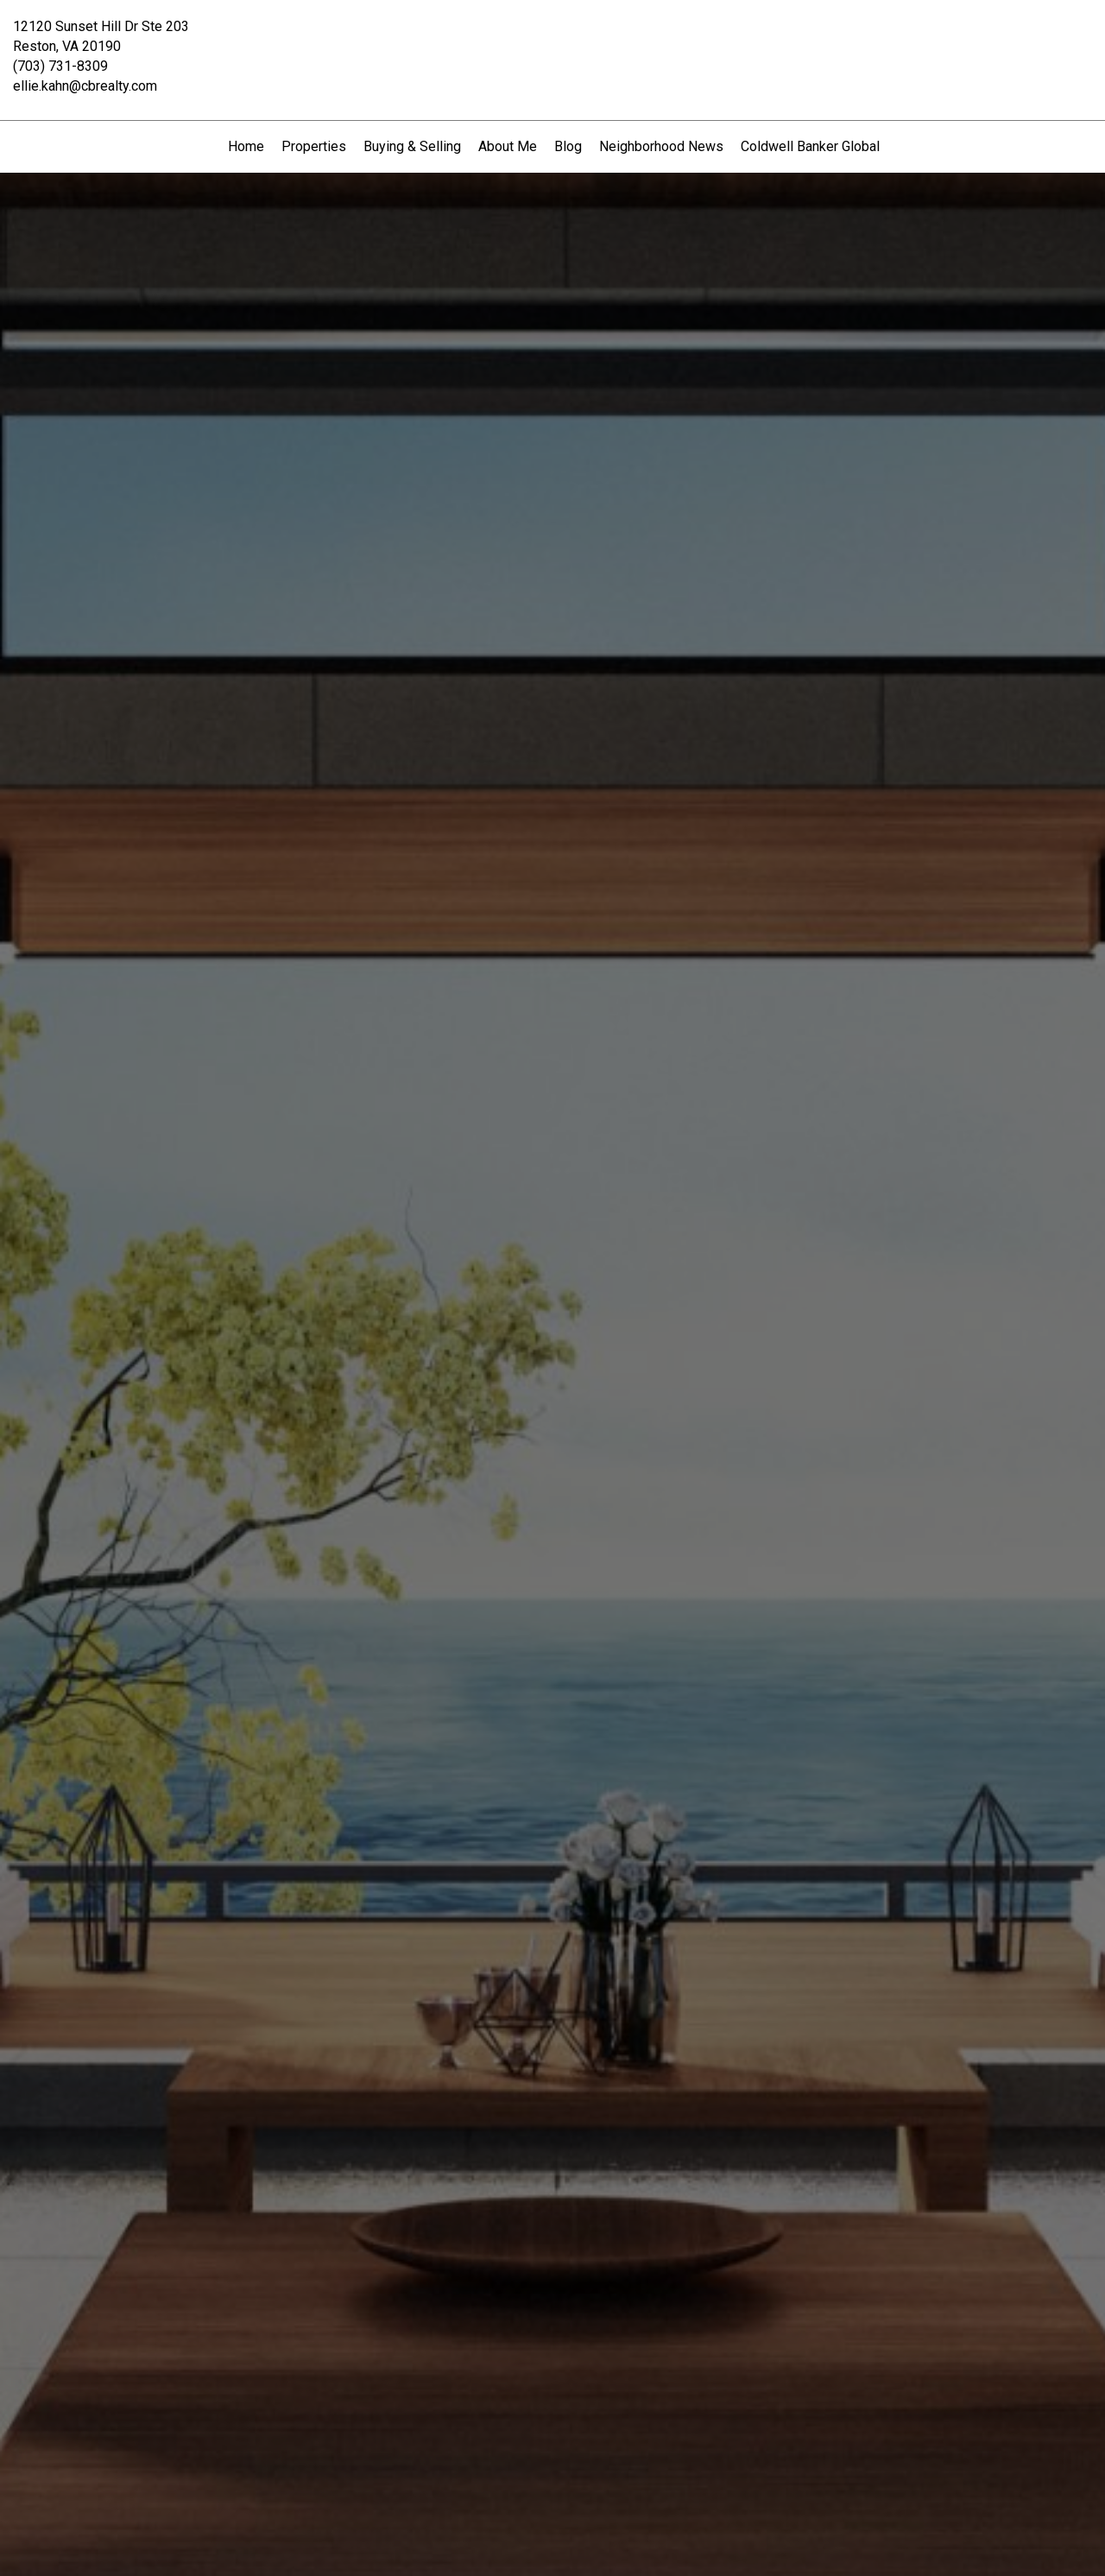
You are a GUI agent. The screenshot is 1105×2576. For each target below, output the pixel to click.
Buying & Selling (412, 146)
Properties (313, 146)
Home (246, 146)
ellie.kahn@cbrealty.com (85, 86)
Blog (568, 146)
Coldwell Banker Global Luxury (832, 146)
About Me (507, 146)
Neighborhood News (661, 146)
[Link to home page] (553, 39)
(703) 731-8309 (60, 66)
